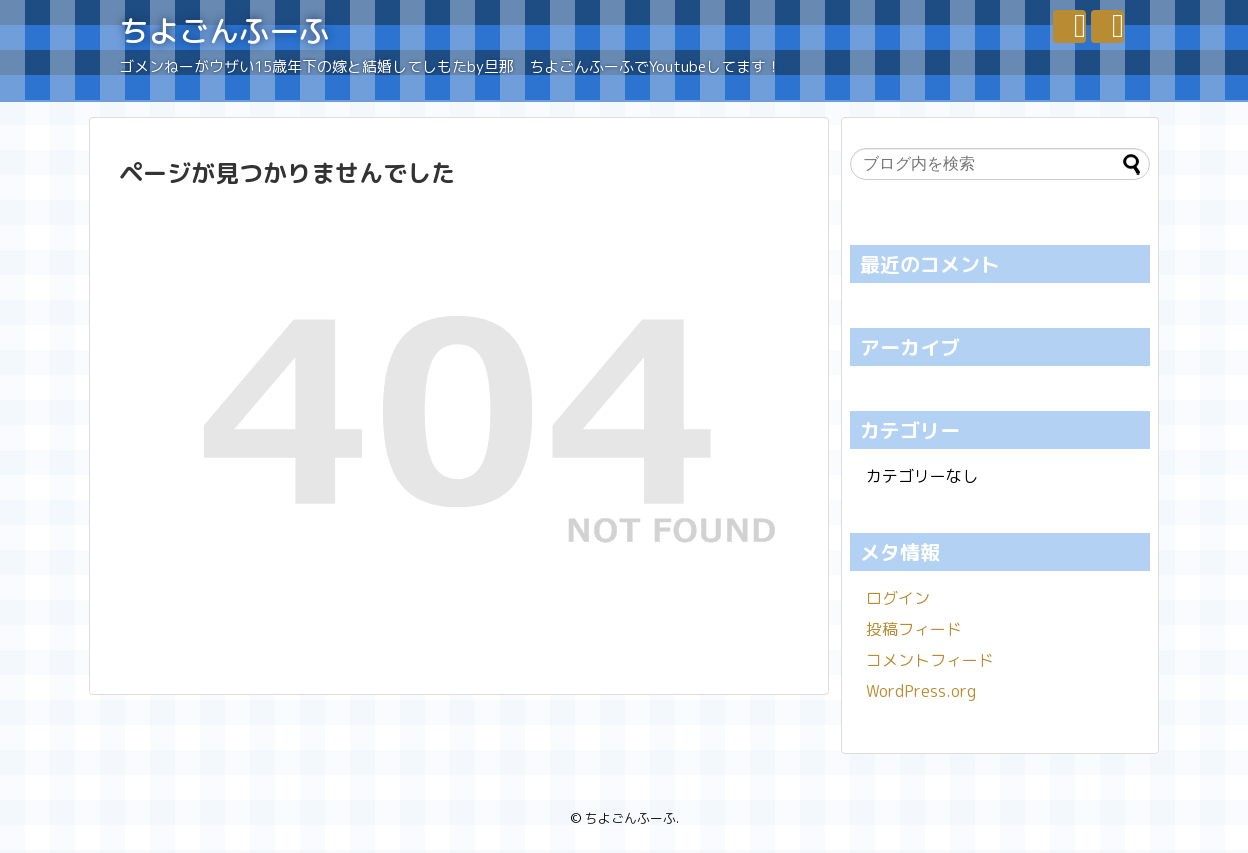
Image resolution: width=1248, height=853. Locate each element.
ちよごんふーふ (224, 31)
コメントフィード (930, 660)
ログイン (898, 598)
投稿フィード (914, 629)
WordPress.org (921, 691)
